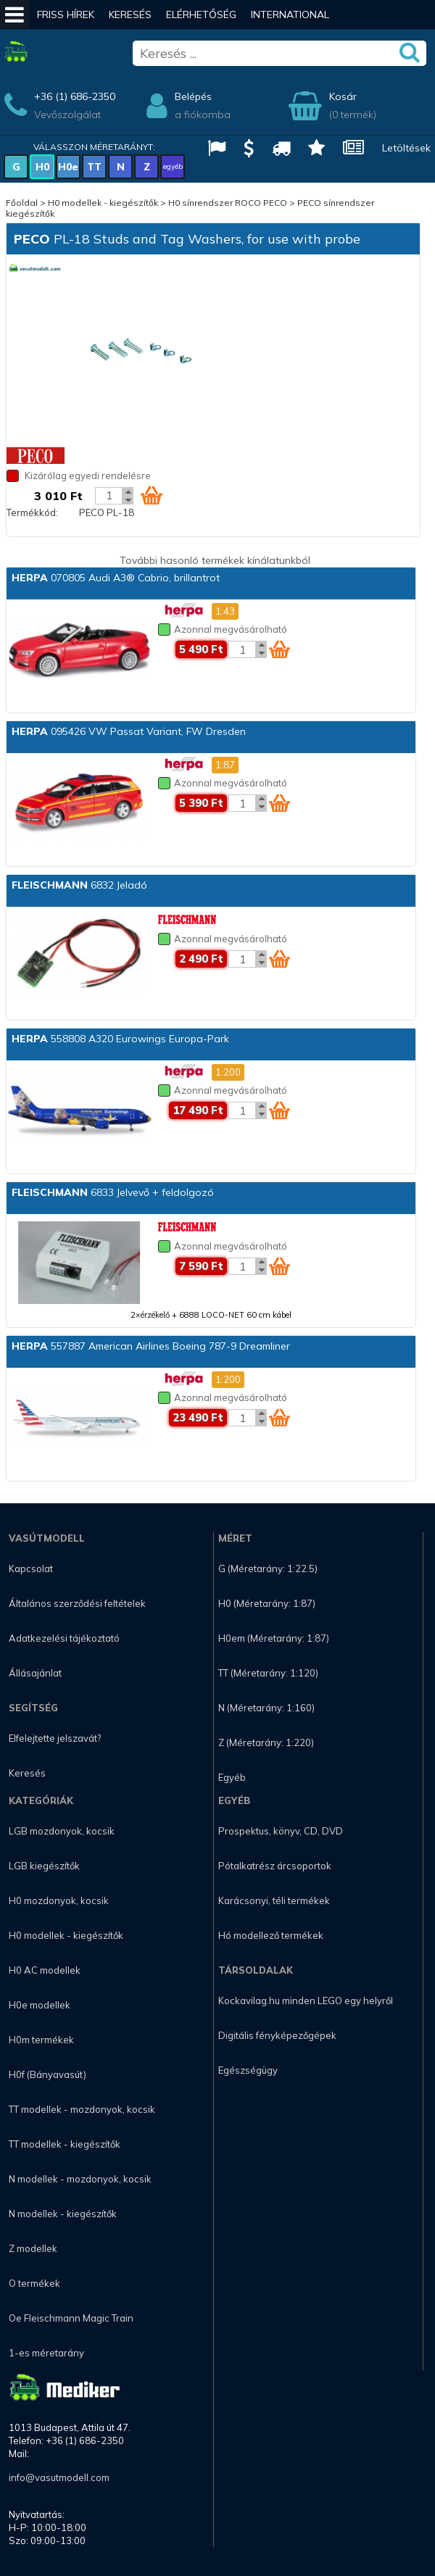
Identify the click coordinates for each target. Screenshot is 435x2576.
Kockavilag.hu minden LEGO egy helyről (305, 2000)
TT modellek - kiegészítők (64, 2144)
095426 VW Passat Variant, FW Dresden (129, 731)
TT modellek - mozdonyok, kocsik (82, 2109)
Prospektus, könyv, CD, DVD (280, 1831)
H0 (42, 166)
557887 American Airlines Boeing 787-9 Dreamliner (151, 1346)
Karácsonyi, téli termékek (274, 1900)
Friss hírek (65, 14)
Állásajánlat (35, 1673)
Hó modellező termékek (270, 1935)
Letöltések (406, 147)
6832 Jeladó (79, 885)
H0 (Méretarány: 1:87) (266, 1603)
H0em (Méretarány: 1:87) (273, 1638)
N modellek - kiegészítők (63, 2213)
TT (94, 166)
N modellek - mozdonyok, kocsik (80, 2179)
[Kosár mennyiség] (109, 495)
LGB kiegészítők (44, 1865)
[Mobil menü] (14, 14)
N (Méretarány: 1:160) (266, 1707)
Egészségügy (248, 2070)
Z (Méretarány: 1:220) (266, 1742)
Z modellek (33, 2248)
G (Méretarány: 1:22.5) (268, 1568)
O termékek (34, 2283)
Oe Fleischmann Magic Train (71, 2318)
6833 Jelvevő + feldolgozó (113, 1192)
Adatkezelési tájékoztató (64, 1638)
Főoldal (22, 202)
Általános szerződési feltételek (77, 1603)
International (290, 14)
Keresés (130, 14)
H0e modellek (39, 2005)
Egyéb (232, 1777)
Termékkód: (32, 512)
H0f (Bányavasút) (47, 2074)
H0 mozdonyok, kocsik (59, 1900)
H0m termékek (41, 2039)
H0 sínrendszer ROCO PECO (227, 202)
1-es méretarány (46, 2353)
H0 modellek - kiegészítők (103, 202)
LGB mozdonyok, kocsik (62, 1831)
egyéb (173, 166)
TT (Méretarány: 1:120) (268, 1673)
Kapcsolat (31, 1568)
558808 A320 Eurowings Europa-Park (120, 1038)
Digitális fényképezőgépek (277, 2035)
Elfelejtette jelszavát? (55, 1738)
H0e (68, 166)
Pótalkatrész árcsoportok (274, 1865)
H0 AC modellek (44, 1970)
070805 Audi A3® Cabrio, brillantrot (116, 577)
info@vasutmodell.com (59, 2477)
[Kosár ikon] (151, 495)
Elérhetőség (201, 14)
